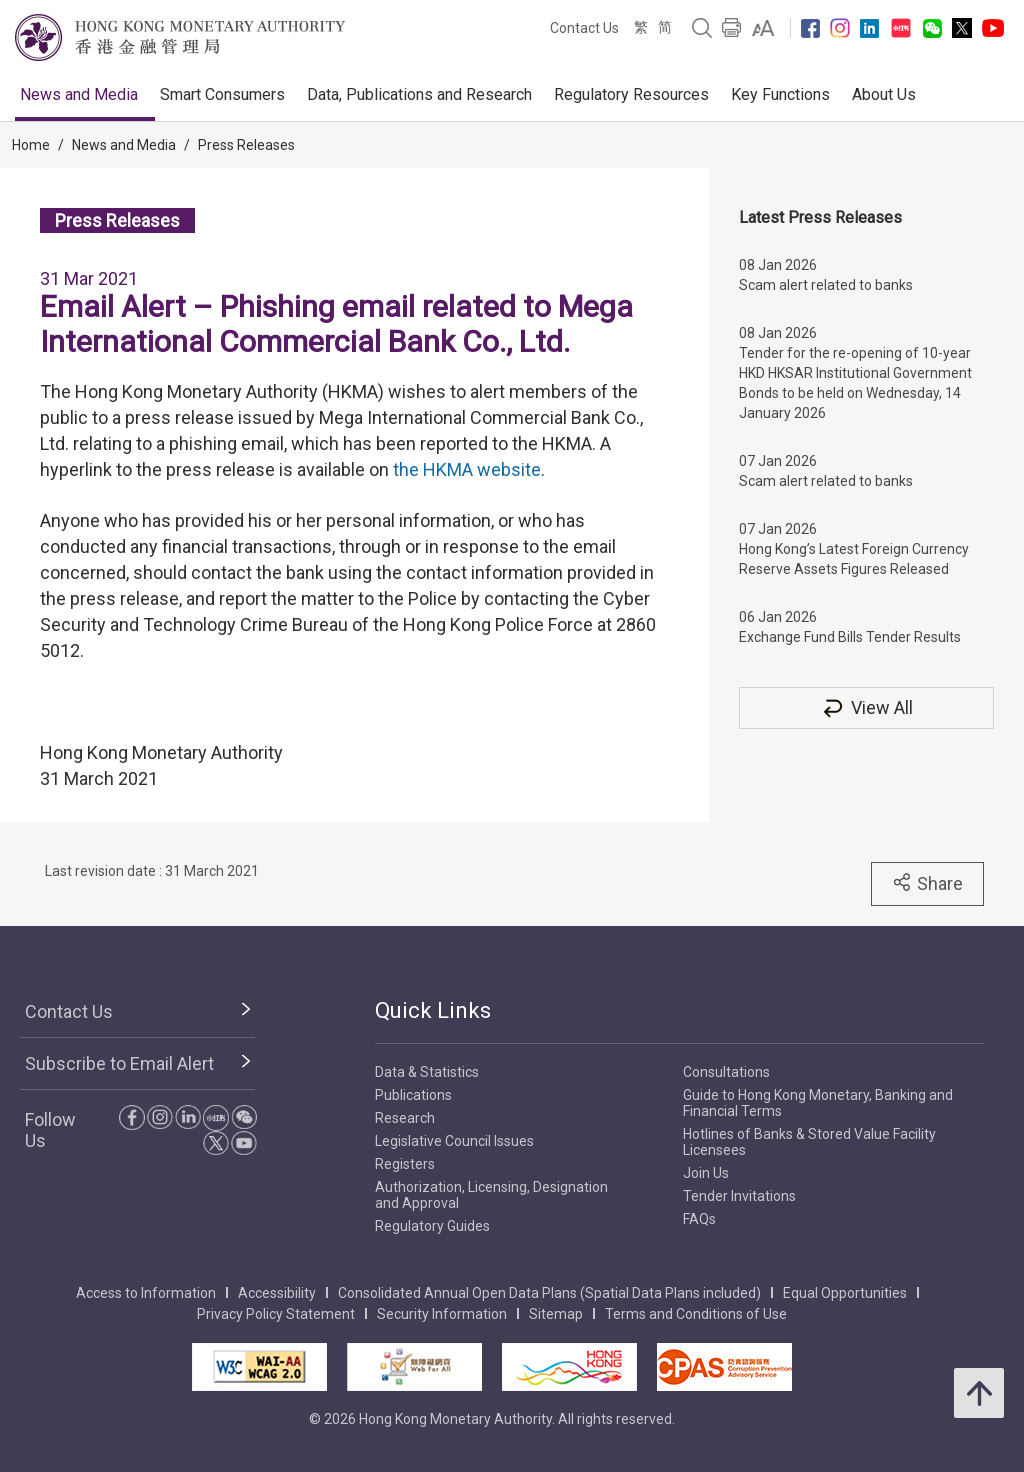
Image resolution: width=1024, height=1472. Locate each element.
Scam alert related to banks (826, 285)
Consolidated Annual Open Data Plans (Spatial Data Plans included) (549, 1293)
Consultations (726, 1072)
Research (405, 1118)
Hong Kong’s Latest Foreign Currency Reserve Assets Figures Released (854, 559)
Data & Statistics (427, 1072)
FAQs (699, 1219)
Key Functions (780, 94)
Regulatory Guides (432, 1226)
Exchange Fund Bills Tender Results (850, 637)
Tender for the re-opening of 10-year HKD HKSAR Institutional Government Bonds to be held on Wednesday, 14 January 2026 (855, 383)
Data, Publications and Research (419, 94)
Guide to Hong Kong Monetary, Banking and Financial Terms (818, 1103)
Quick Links (433, 1010)
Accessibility (277, 1293)
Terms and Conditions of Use (696, 1314)
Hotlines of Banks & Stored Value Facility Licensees (809, 1142)
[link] (763, 28)
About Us (884, 94)
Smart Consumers (222, 94)
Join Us (706, 1173)
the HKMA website (467, 469)
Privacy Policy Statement (276, 1314)
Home (31, 145)
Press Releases (246, 145)
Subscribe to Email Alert (119, 1063)
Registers (405, 1164)
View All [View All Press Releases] (867, 707)
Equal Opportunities (845, 1293)
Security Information (442, 1314)
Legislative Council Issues (454, 1141)
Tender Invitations (739, 1196)
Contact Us (584, 28)
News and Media (79, 94)
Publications (413, 1095)
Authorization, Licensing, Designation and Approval (491, 1195)
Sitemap (556, 1314)
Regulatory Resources (631, 94)
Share (927, 883)
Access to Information (146, 1293)
